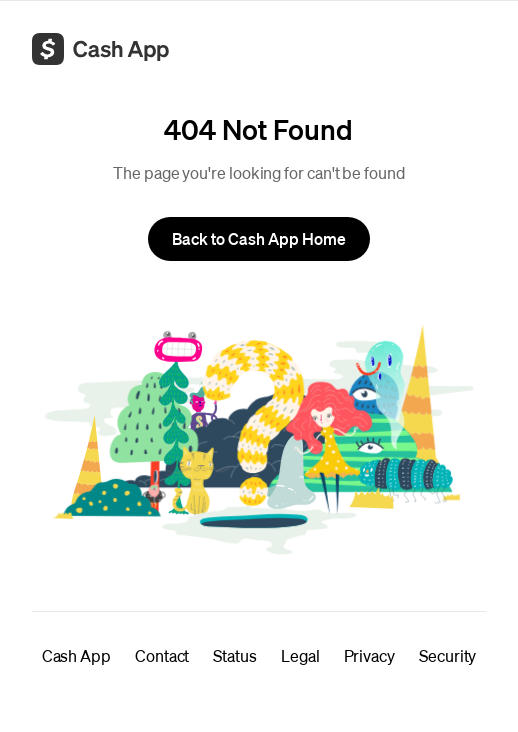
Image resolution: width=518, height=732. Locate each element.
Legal (300, 655)
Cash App (76, 655)
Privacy (369, 655)
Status (235, 655)
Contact (162, 655)
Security (447, 655)
